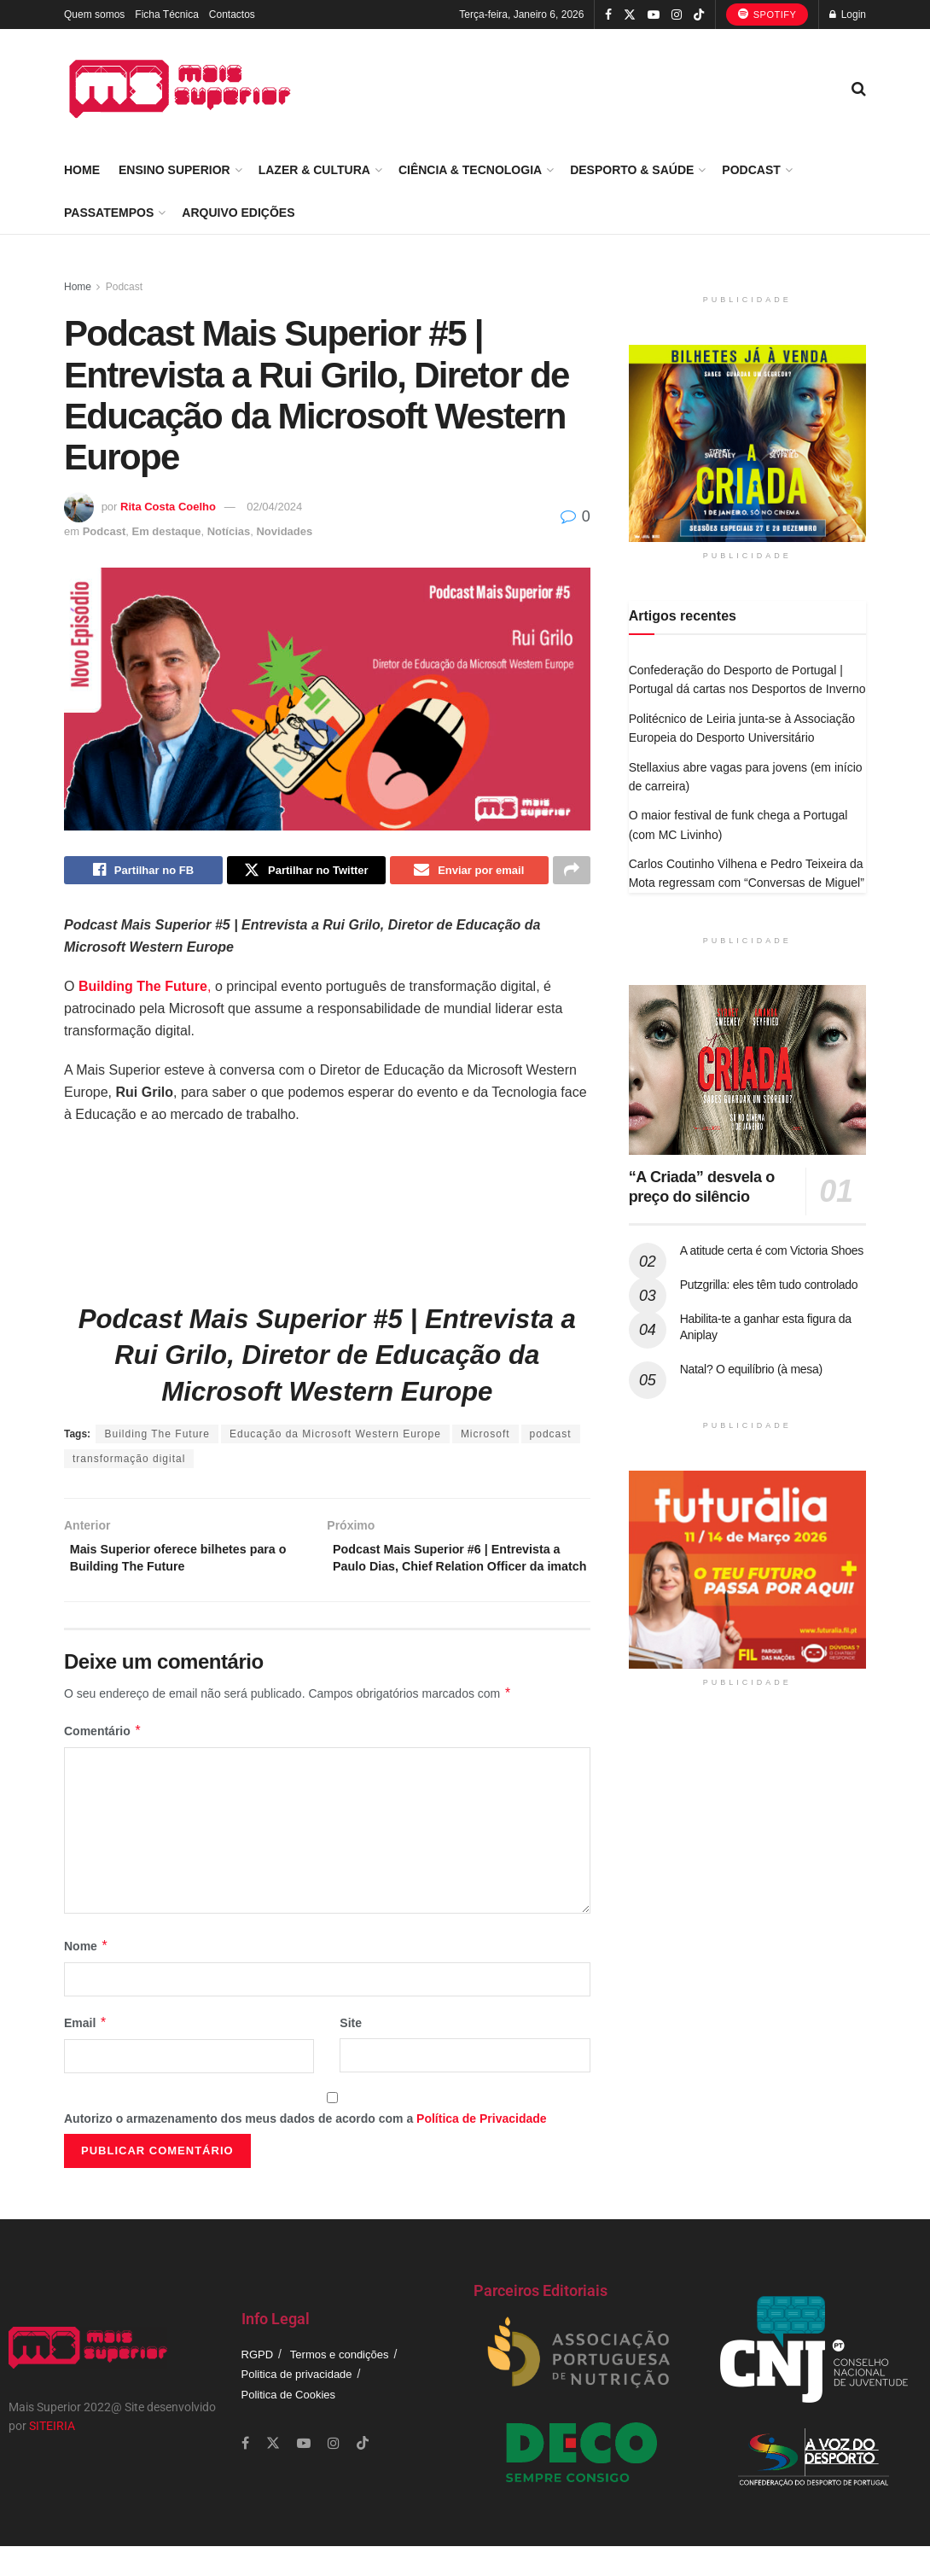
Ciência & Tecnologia (470, 170)
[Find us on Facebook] (245, 2473)
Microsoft (485, 1438)
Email (86, 2052)
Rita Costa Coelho (168, 506)
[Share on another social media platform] (571, 872)
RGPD (257, 2384)
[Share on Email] (469, 872)
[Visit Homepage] (180, 88)
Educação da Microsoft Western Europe (335, 1438)
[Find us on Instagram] (334, 2473)
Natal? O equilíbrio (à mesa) (751, 1369)
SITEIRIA (52, 2455)
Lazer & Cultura (314, 170)
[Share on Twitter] (306, 872)
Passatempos (109, 212)
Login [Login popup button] (847, 14)
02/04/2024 (274, 506)
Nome (86, 1976)
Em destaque (166, 531)
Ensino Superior (174, 170)
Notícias (229, 531)
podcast (551, 1438)
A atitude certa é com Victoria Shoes (771, 1250)
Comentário (103, 1760)
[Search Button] (859, 88)
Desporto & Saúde (632, 170)
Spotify (767, 14)
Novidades (284, 531)
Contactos (232, 14)
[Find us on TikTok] (699, 15)
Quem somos (94, 14)
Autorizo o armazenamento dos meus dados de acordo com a (305, 2148)
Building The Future (157, 1438)
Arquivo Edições (238, 212)
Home (82, 170)
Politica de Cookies (288, 2423)
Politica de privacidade (296, 2404)
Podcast (751, 170)
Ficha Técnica (166, 14)
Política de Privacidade (481, 2148)
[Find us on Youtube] (304, 2473)
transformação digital (129, 1463)
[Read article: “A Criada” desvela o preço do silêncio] (747, 1070)
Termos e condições (339, 2384)
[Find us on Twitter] (273, 2473)
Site (351, 2053)
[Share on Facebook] (143, 872)
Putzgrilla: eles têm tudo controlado (769, 1284)
